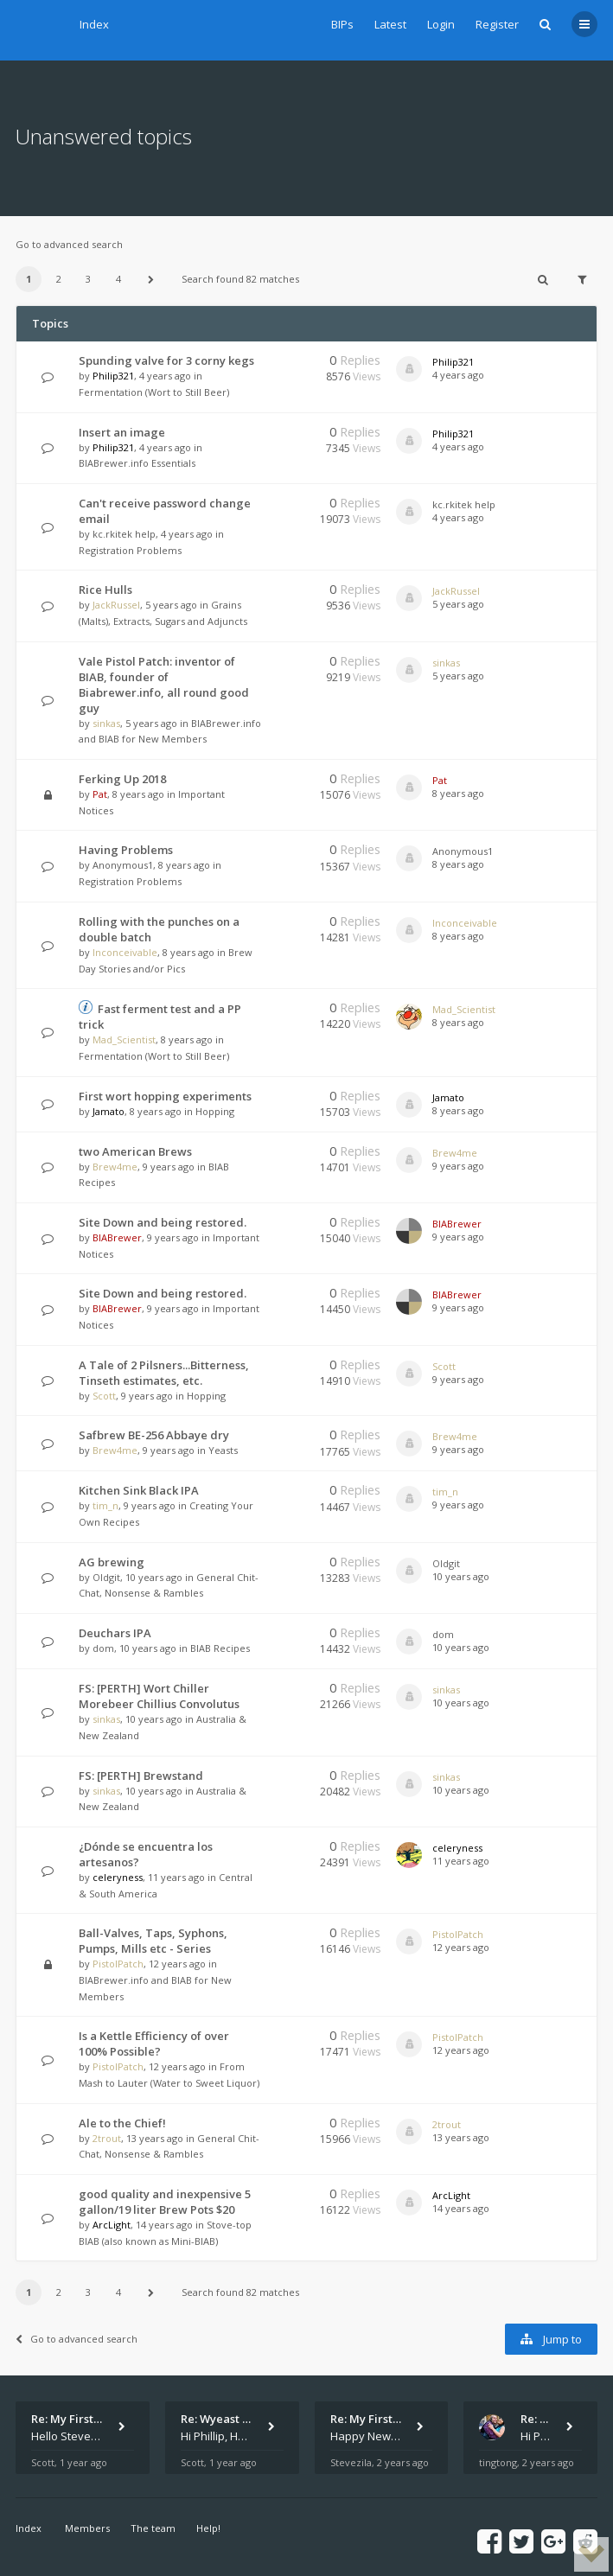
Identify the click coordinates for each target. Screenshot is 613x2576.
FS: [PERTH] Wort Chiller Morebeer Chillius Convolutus (159, 1696)
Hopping (214, 1111)
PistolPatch (118, 1963)
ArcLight (112, 2224)
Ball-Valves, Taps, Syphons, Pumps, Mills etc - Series (153, 1940)
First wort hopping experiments (165, 1096)
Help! (208, 2528)
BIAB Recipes (220, 1648)
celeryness (118, 1877)
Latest (390, 24)
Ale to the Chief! (122, 2123)
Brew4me (115, 1166)
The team (153, 2528)
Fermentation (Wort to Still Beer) (154, 392)
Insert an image (122, 432)
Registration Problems (130, 550)
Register (497, 24)
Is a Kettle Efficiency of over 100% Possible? (154, 2043)
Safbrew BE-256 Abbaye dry (154, 1435)
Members (87, 2528)
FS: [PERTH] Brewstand (141, 1775)
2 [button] (58, 278)
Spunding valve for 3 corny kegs (166, 360)
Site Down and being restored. (162, 1222)
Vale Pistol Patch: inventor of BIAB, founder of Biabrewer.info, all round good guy (164, 685)
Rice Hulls (105, 589)
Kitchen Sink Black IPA (139, 1490)
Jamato (109, 1111)
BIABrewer (117, 1237)
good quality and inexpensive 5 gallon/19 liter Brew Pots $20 (165, 2201)
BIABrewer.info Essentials (137, 462)
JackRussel (116, 604)
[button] (150, 279)
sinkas (106, 723)
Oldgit (106, 1577)
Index (94, 24)
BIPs (342, 24)
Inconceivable (125, 952)
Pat (100, 793)
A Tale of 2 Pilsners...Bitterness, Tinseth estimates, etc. (164, 1372)
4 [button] (118, 278)
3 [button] (88, 278)
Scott (104, 1395)
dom (103, 1648)
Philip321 (113, 375)
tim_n (105, 1505)
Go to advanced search (69, 244)
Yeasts (223, 1450)
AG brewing (111, 1562)
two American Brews (135, 1151)
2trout (107, 2138)
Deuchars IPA (115, 1633)
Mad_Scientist (124, 1039)
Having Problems (126, 850)
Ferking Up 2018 (122, 779)
